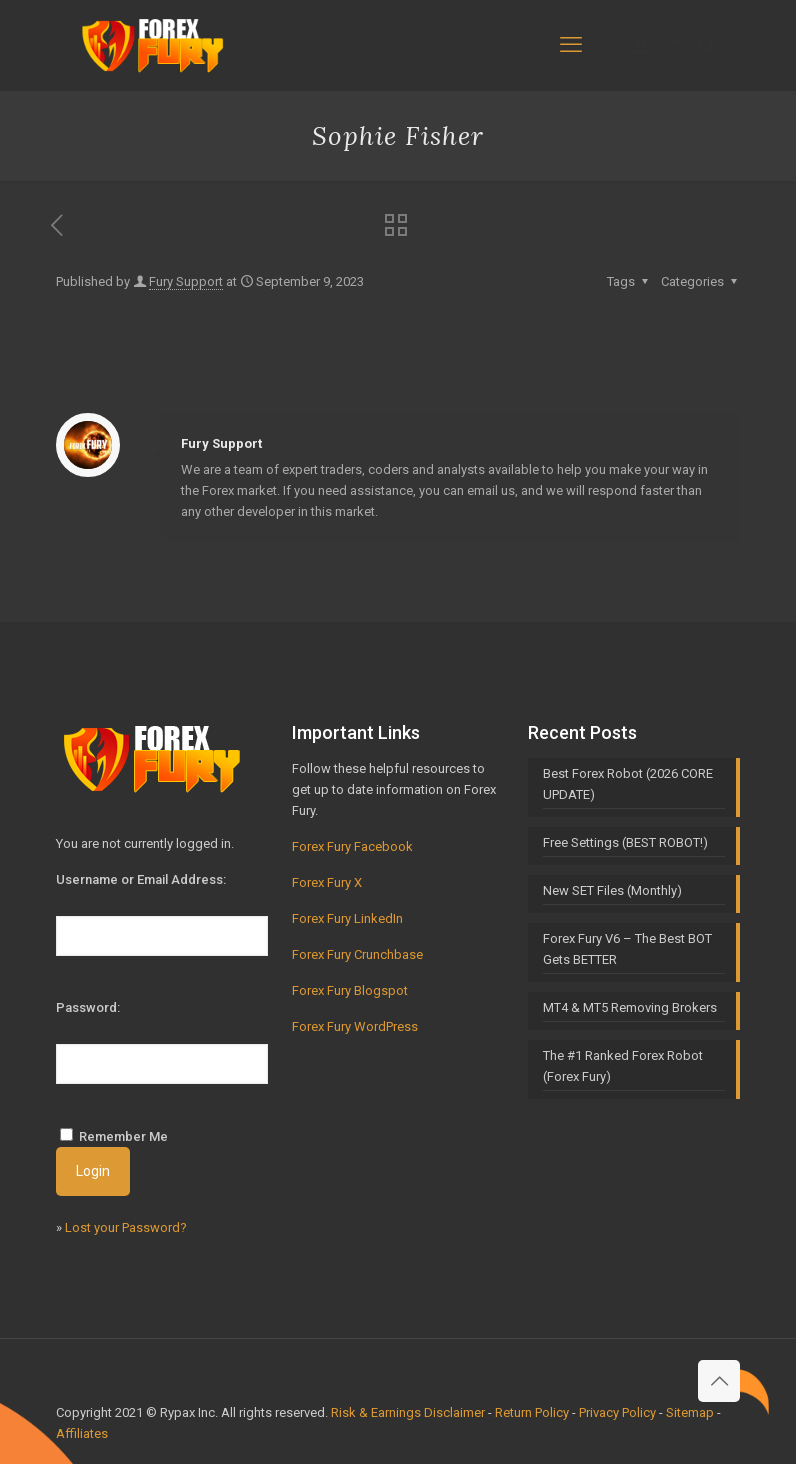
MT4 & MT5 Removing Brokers (630, 1007)
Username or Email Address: (141, 879)
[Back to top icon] (719, 1381)
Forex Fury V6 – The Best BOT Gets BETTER (627, 949)
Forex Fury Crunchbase (357, 954)
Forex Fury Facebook (352, 846)
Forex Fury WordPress (355, 1026)
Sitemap (690, 1412)
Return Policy (532, 1412)
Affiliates (82, 1433)
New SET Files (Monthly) (612, 890)
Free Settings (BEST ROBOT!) (625, 842)
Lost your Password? (126, 1227)
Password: (88, 1007)
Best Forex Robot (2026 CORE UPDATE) (628, 784)
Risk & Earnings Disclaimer (408, 1412)
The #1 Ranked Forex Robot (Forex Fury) (623, 1066)
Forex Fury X (327, 882)
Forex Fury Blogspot (350, 990)
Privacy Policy (617, 1412)
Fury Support (186, 281)
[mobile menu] (571, 45)
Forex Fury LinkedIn (347, 918)
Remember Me (123, 1136)
